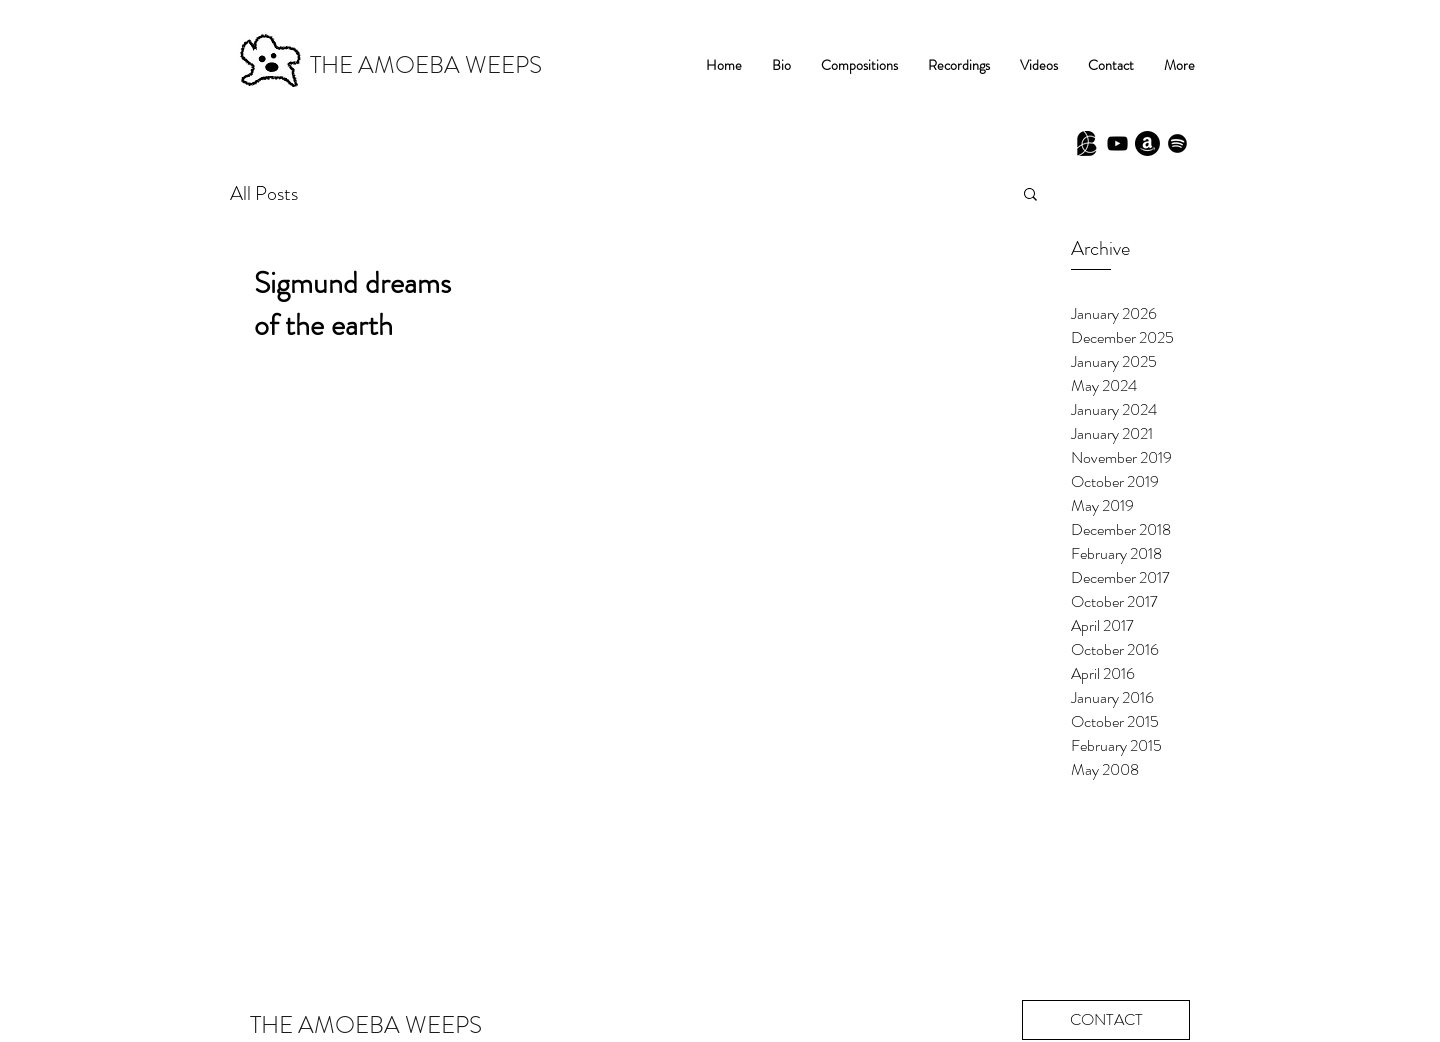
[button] (1030, 195)
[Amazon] (1147, 143)
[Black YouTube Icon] (1117, 143)
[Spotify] (1177, 143)
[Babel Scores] (1087, 143)
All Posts (264, 193)
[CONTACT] (1106, 1020)
